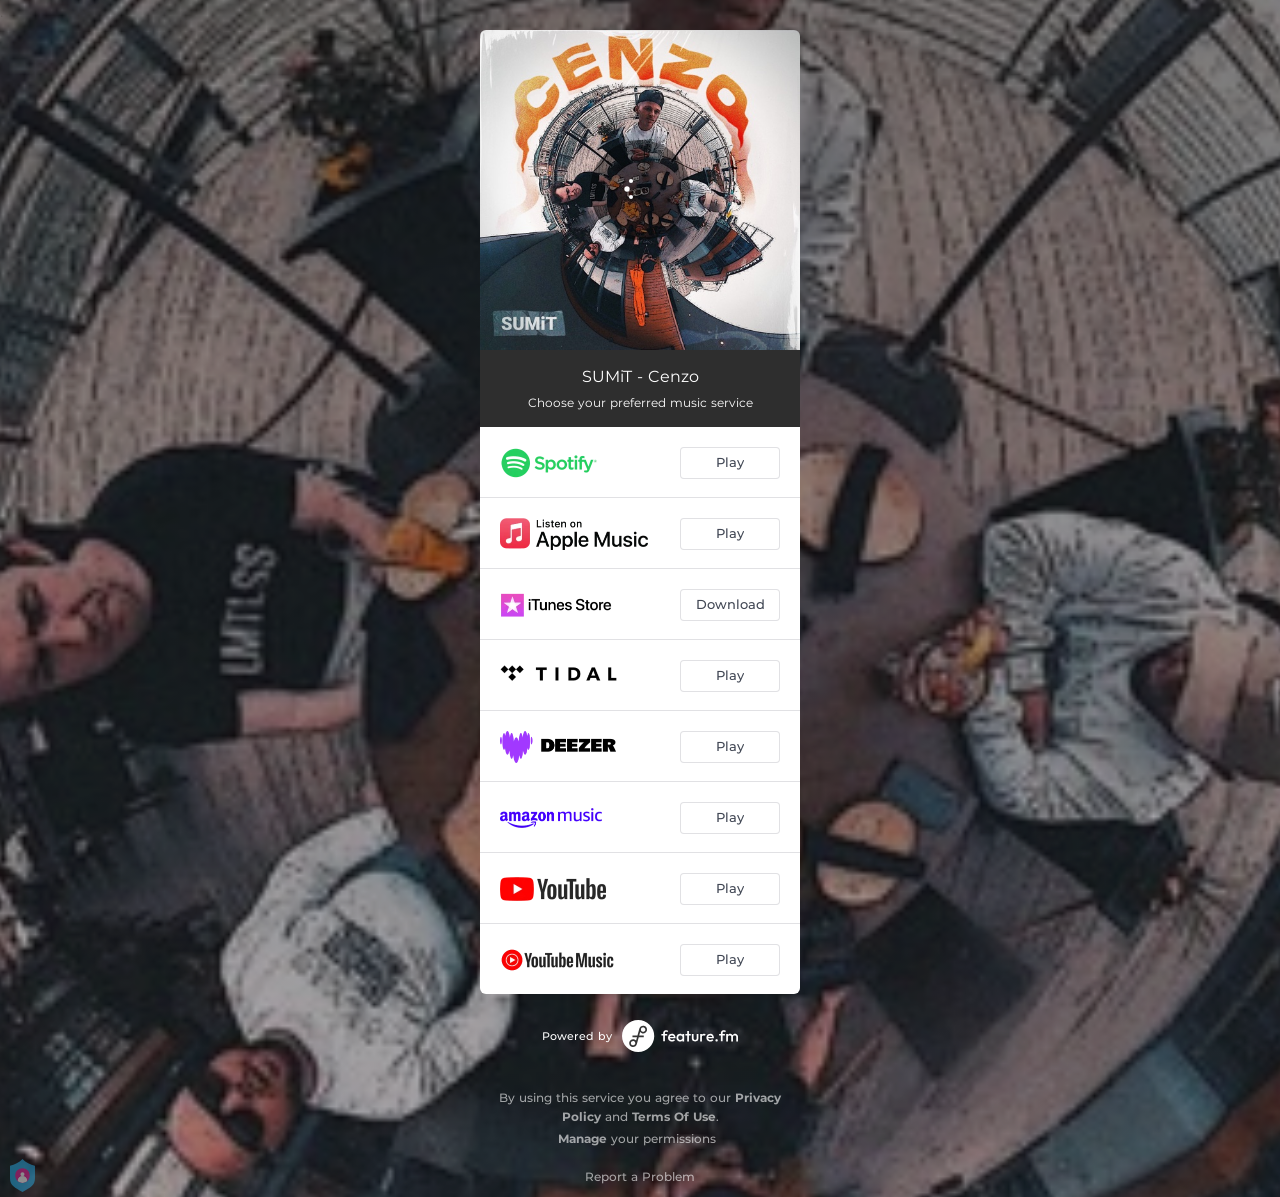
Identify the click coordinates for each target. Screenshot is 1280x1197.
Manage (582, 1138)
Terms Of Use (674, 1116)
